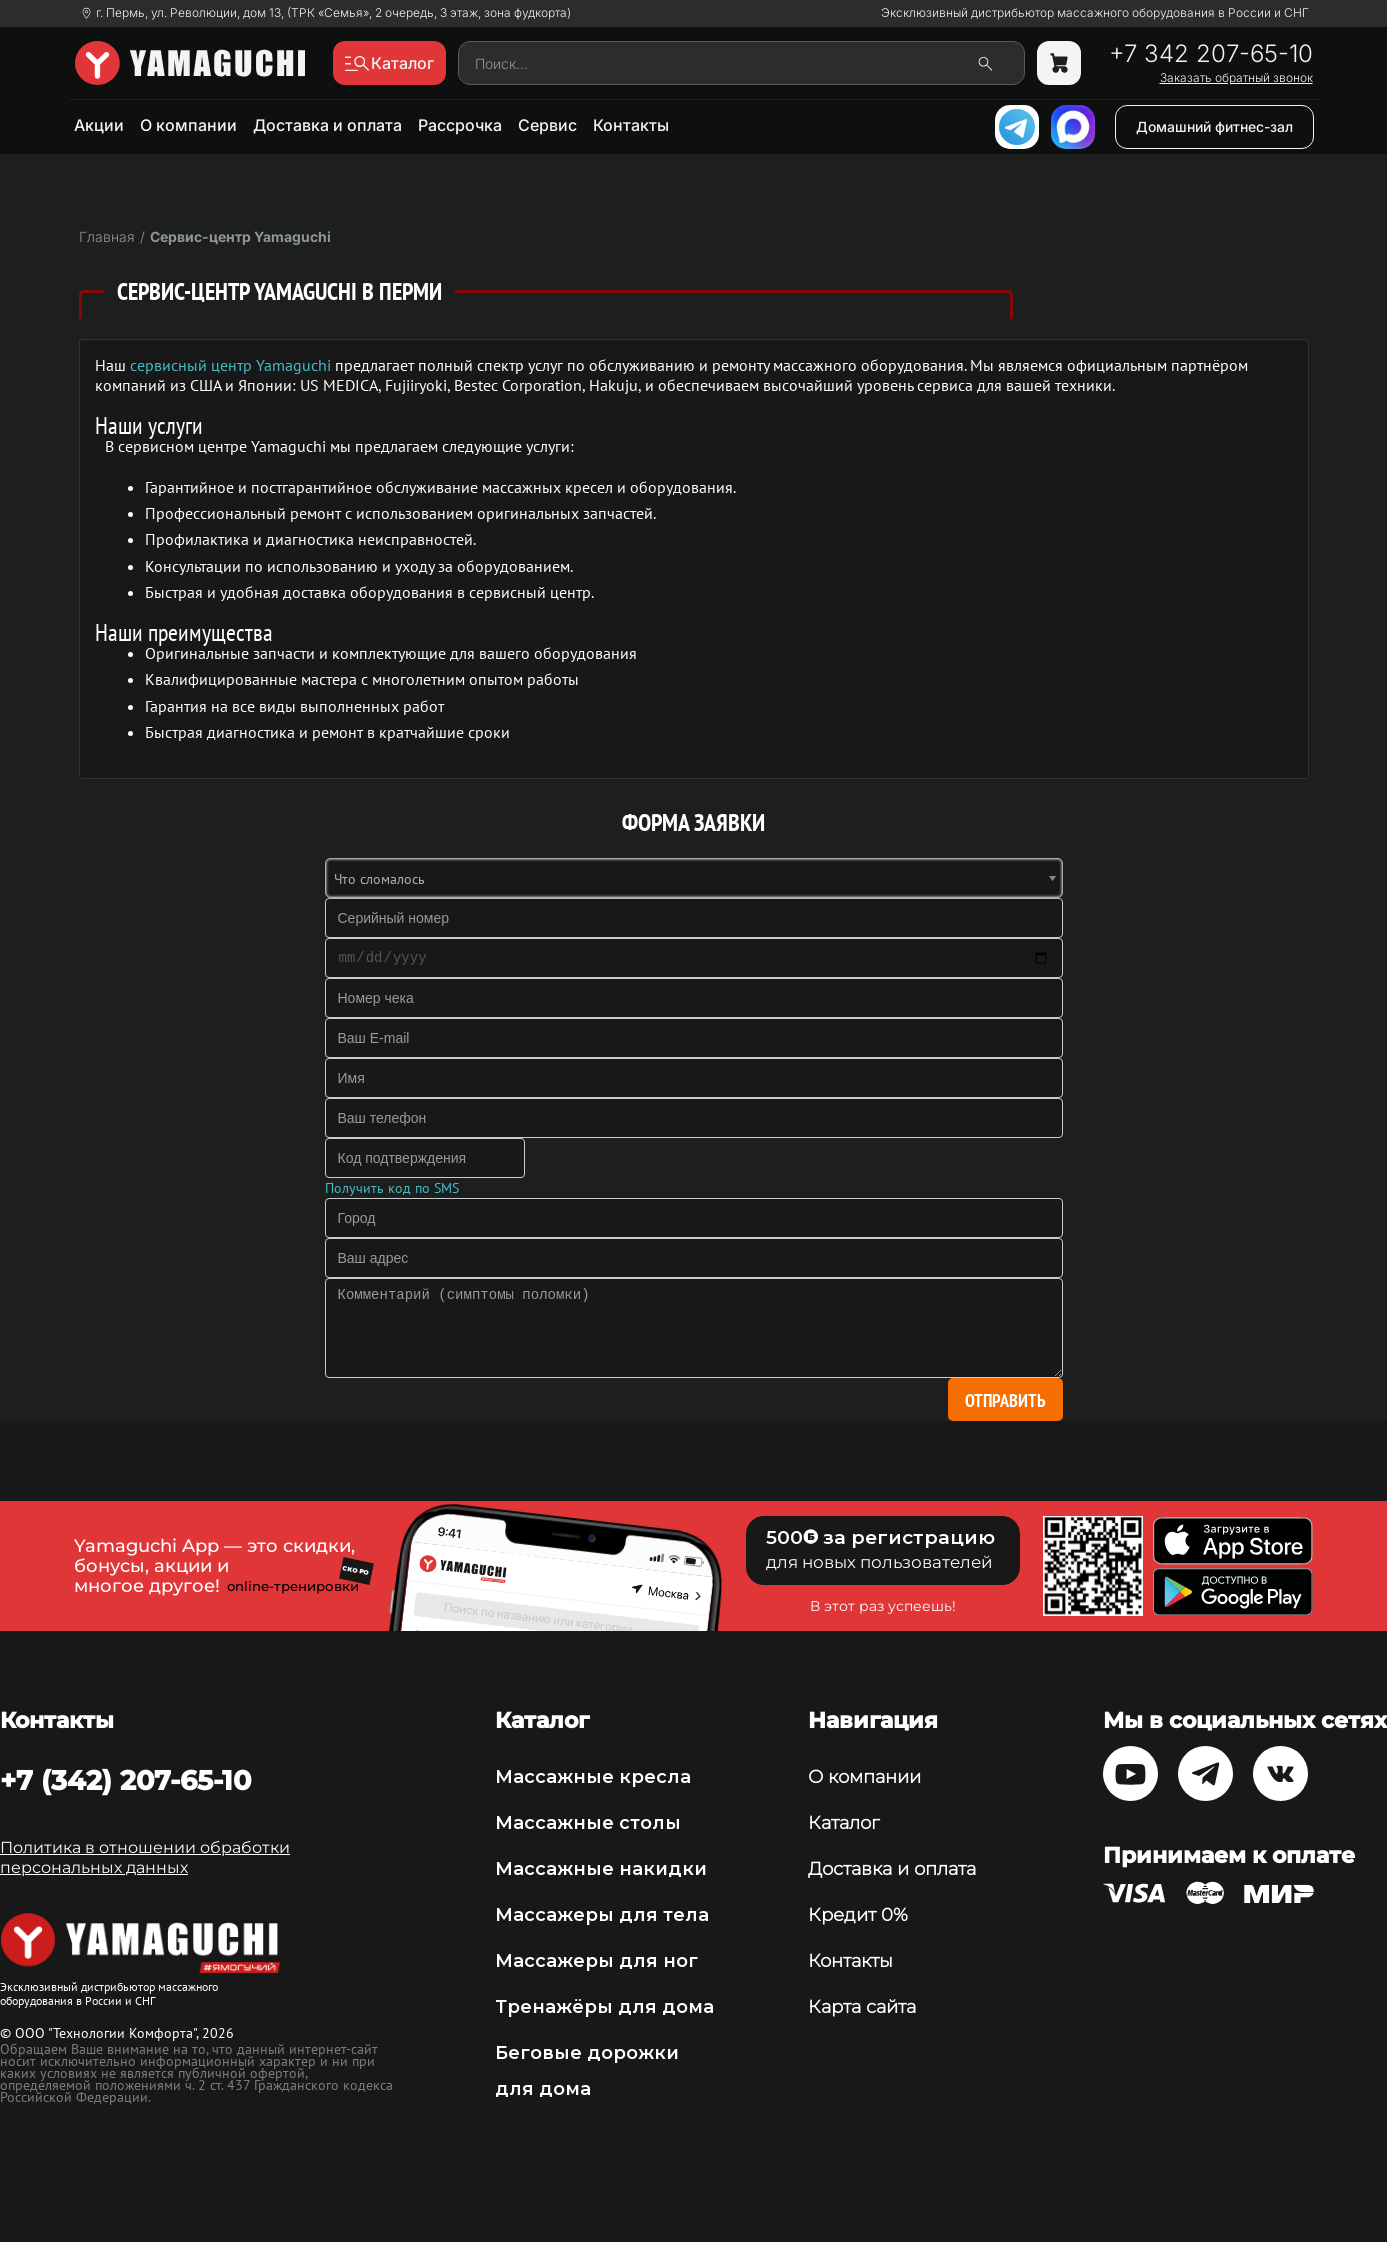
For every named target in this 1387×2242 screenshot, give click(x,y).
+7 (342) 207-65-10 (125, 1780)
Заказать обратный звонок (1236, 78)
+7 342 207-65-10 (1211, 54)
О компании (188, 125)
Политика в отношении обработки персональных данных (145, 1857)
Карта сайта (862, 2007)
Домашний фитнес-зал (1214, 126)
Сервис (547, 125)
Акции (99, 125)
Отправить (1005, 1400)
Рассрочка (460, 125)
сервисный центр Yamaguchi (230, 365)
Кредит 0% (858, 1915)
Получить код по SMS (392, 1188)
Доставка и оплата (327, 125)
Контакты (631, 125)
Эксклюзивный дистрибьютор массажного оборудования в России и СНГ (1095, 13)
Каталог (843, 1823)
